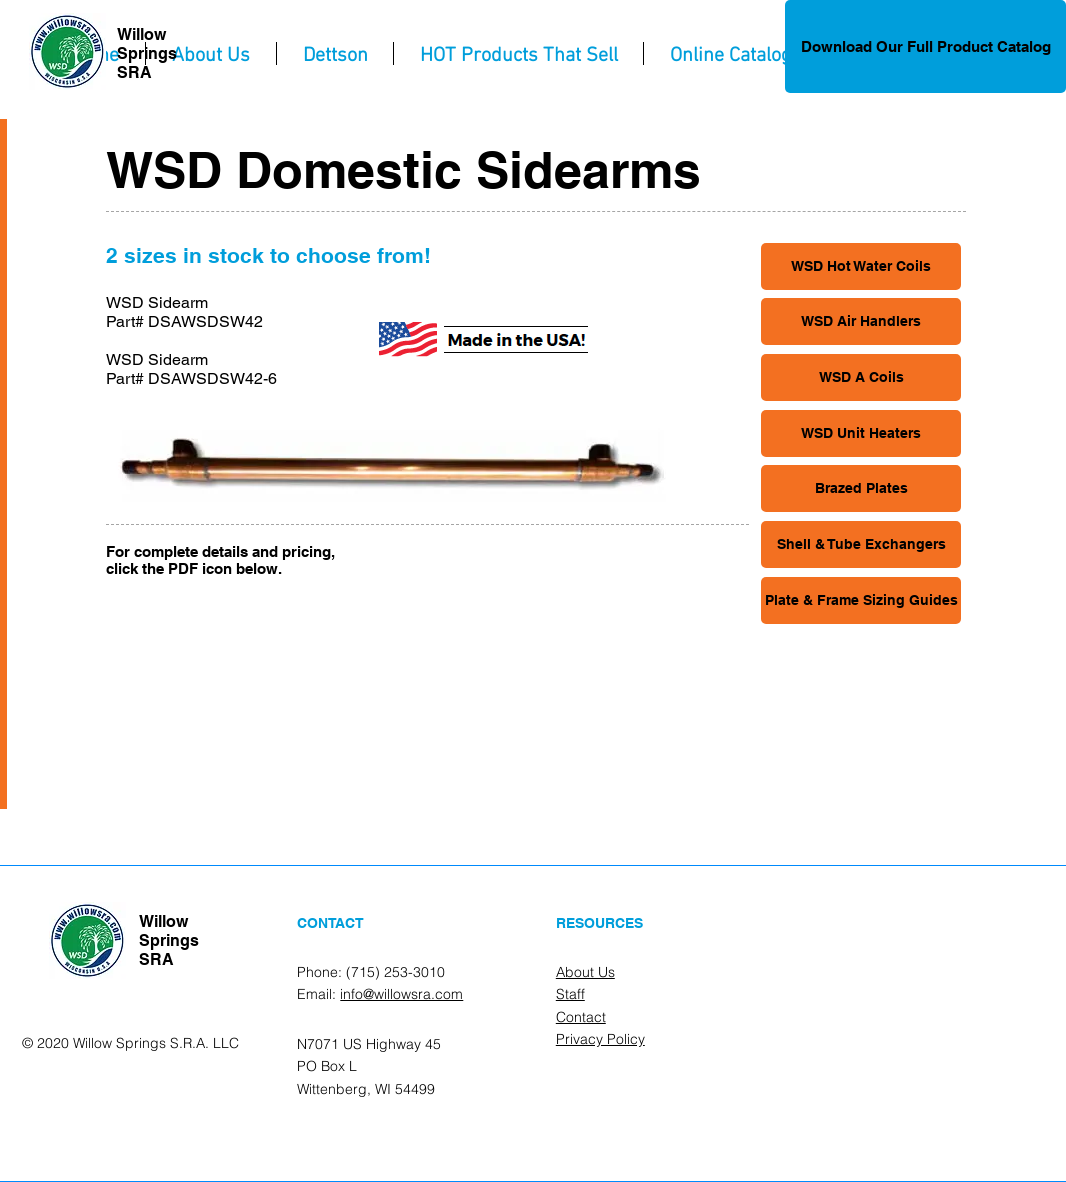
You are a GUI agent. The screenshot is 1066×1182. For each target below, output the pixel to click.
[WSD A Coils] (861, 377)
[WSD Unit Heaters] (861, 433)
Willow (141, 34)
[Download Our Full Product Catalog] (925, 46)
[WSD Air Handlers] (861, 321)
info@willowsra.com (401, 994)
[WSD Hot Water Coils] (861, 266)
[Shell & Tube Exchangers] (861, 544)
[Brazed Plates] (861, 488)
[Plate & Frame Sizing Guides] (861, 600)
